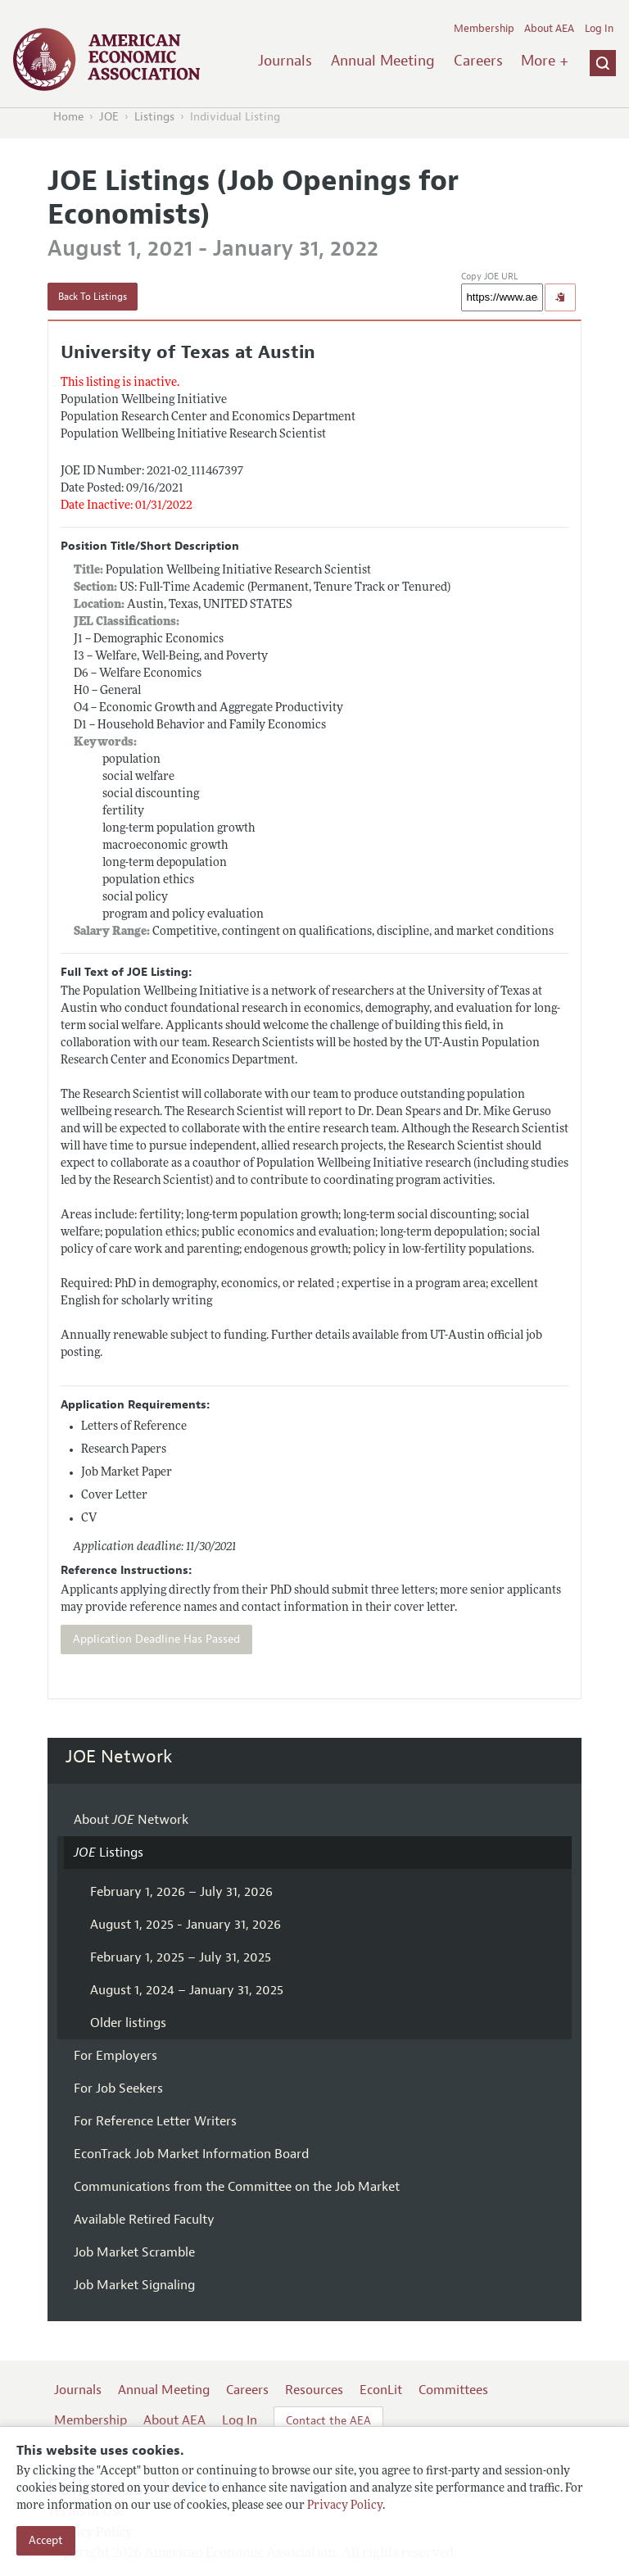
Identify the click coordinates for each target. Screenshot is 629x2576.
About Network (131, 1820)
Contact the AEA (328, 2421)
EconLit (381, 2390)
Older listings (128, 2023)
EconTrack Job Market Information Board (191, 2154)
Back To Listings (92, 296)
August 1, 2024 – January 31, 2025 (186, 1990)
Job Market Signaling (134, 2285)
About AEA (549, 28)
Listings (154, 117)
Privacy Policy (344, 2506)
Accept (46, 2540)
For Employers (115, 2056)
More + (544, 61)
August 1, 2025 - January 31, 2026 (185, 1924)
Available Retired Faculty (144, 2219)
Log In (599, 28)
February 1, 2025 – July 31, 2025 (180, 1957)
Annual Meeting (383, 61)
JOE (109, 117)
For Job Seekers (118, 2088)
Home (68, 117)
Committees (453, 2390)
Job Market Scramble (134, 2252)
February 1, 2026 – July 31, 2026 (181, 1892)
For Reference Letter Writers (155, 2121)
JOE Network (119, 1757)
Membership (484, 28)
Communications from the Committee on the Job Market (237, 2187)
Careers (478, 61)
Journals (285, 61)
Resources (314, 2390)
